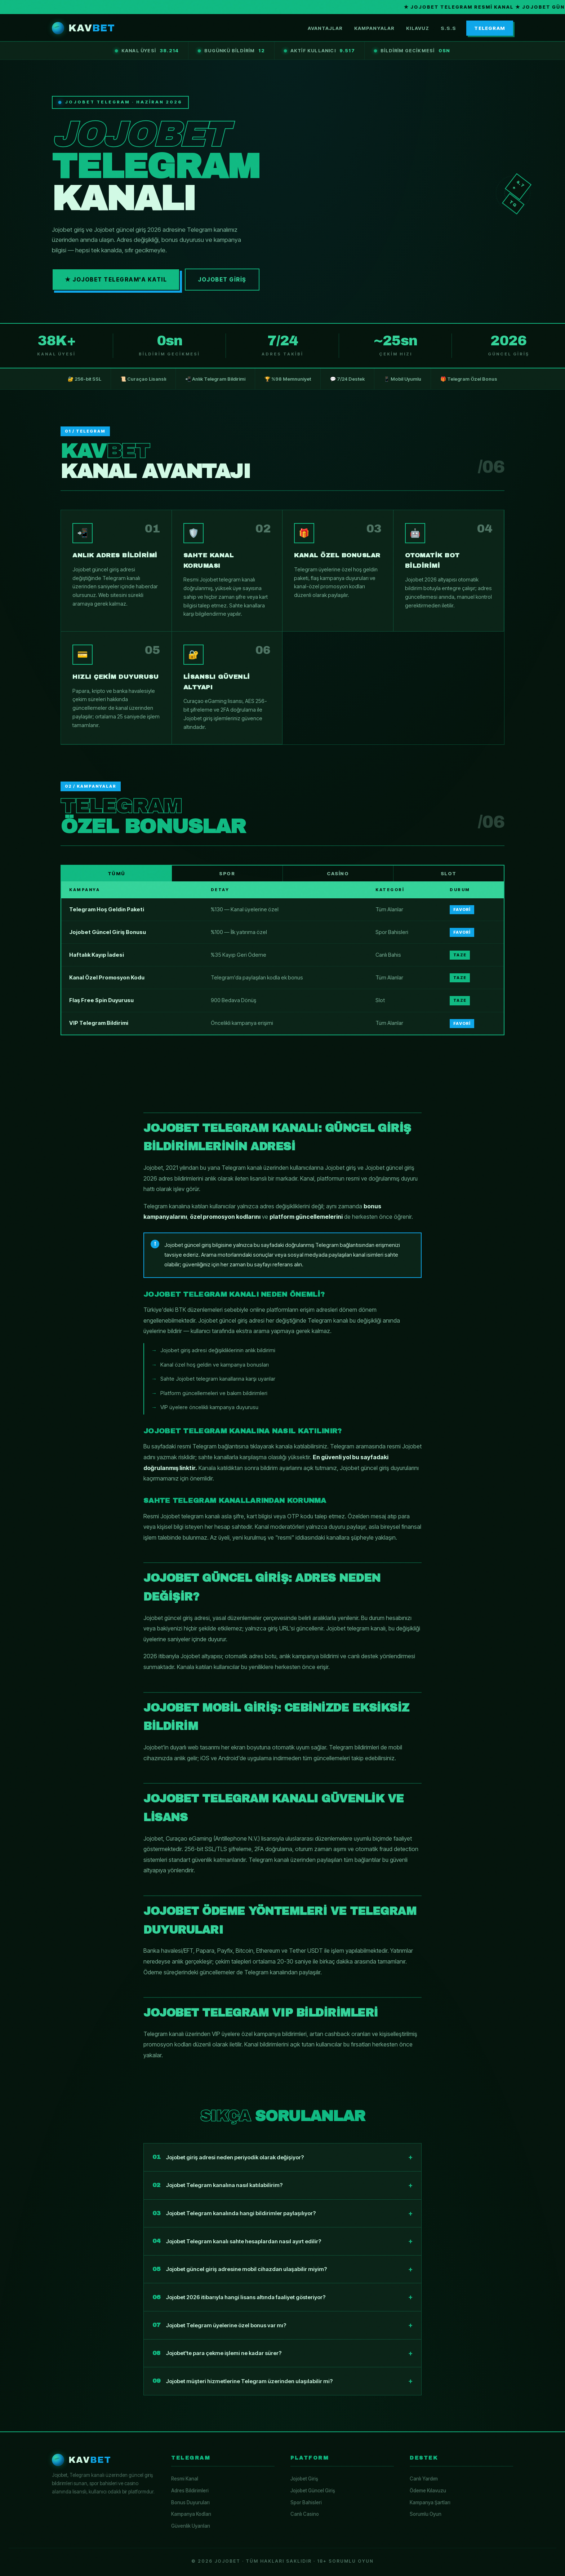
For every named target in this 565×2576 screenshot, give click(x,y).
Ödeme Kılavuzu (428, 2490)
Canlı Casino (304, 2514)
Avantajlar (325, 28)
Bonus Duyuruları (190, 2502)
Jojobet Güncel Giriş (312, 2490)
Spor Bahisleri (306, 2502)
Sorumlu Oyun (425, 2514)
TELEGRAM (489, 28)
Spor (227, 873)
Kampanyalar (374, 28)
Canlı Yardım (424, 2479)
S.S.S (448, 28)
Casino (338, 873)
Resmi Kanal (184, 2479)
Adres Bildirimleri (190, 2490)
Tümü (116, 873)
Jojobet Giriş (222, 279)
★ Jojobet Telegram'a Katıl (116, 279)
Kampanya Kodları (191, 2514)
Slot (449, 873)
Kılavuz (417, 28)
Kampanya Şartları (430, 2502)
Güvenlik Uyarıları (190, 2526)
